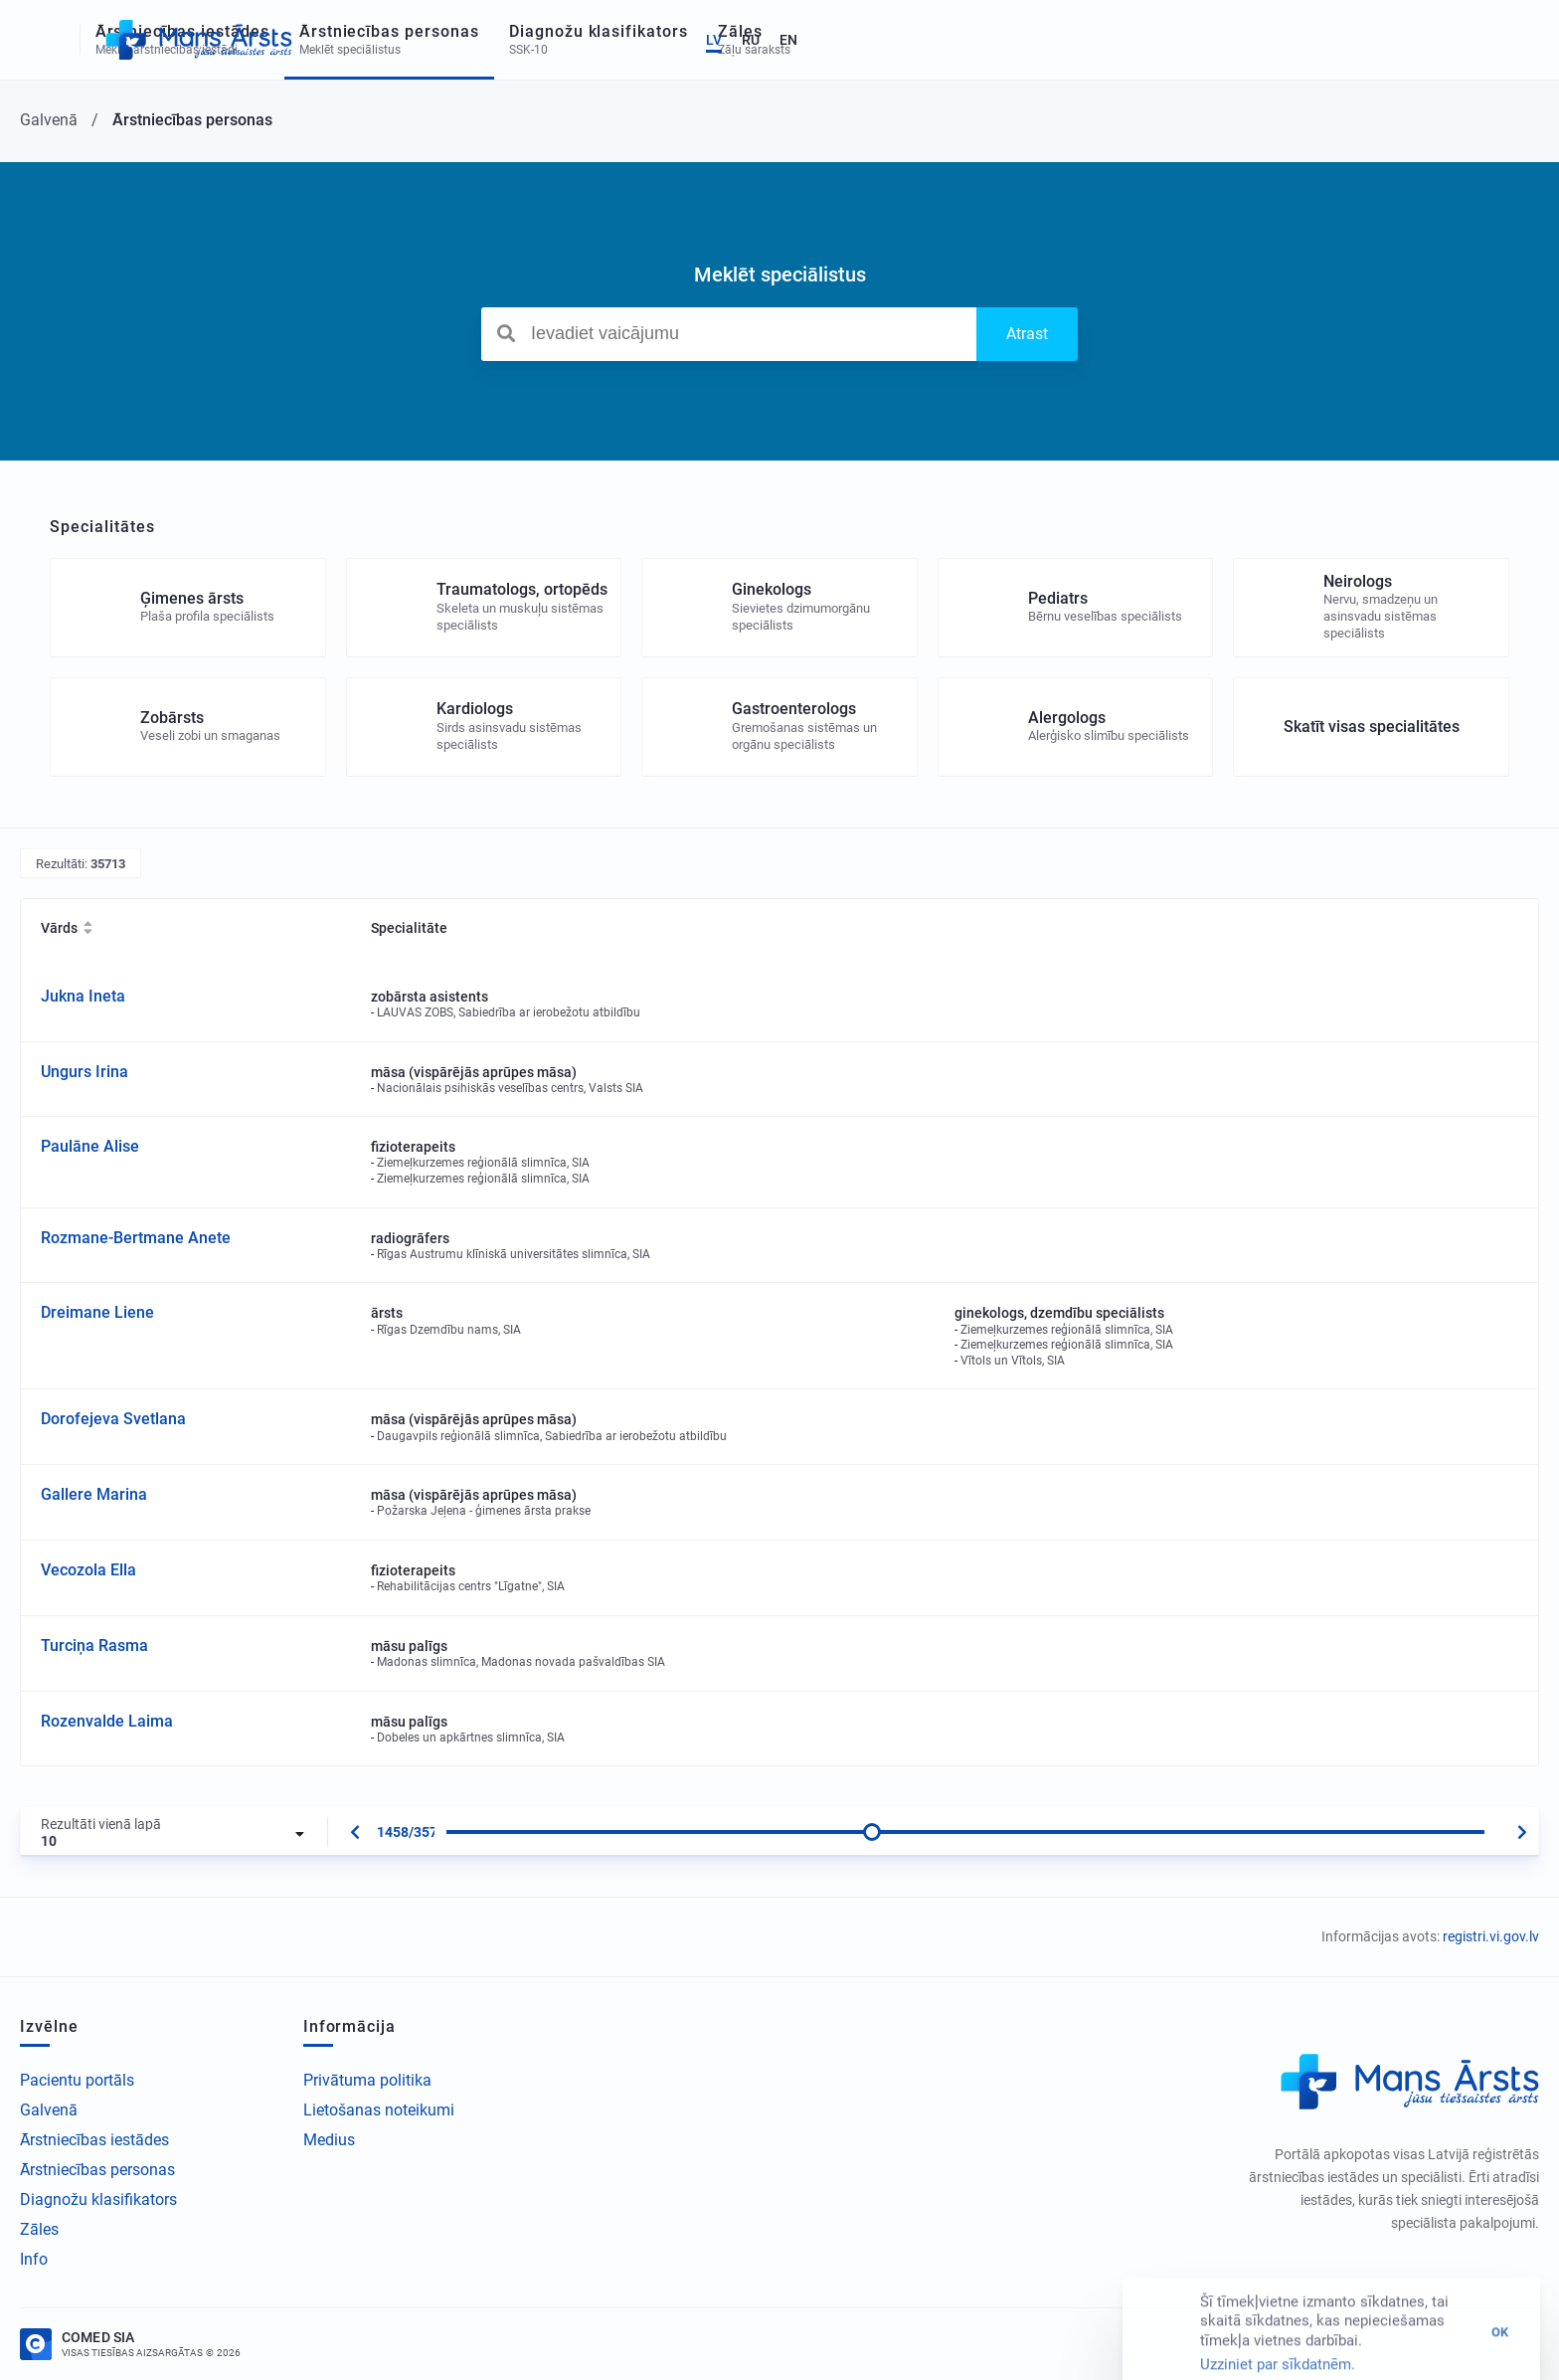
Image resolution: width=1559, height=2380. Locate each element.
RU (1463, 40)
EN (1500, 40)
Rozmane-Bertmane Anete (136, 1237)
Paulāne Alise (90, 1146)
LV (1426, 40)
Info (34, 2259)
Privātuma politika (367, 2080)
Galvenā (49, 2110)
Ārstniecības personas (97, 2169)
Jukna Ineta (83, 996)
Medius (329, 2139)
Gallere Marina (94, 1494)
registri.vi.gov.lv (1491, 1936)
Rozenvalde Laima (107, 1721)
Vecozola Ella (88, 1569)
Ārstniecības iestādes (94, 2139)
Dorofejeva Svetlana (113, 1418)
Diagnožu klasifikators (98, 2199)
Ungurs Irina (84, 1071)
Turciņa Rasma (94, 1645)
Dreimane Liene (97, 1312)
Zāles (39, 2229)
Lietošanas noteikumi (378, 2110)
